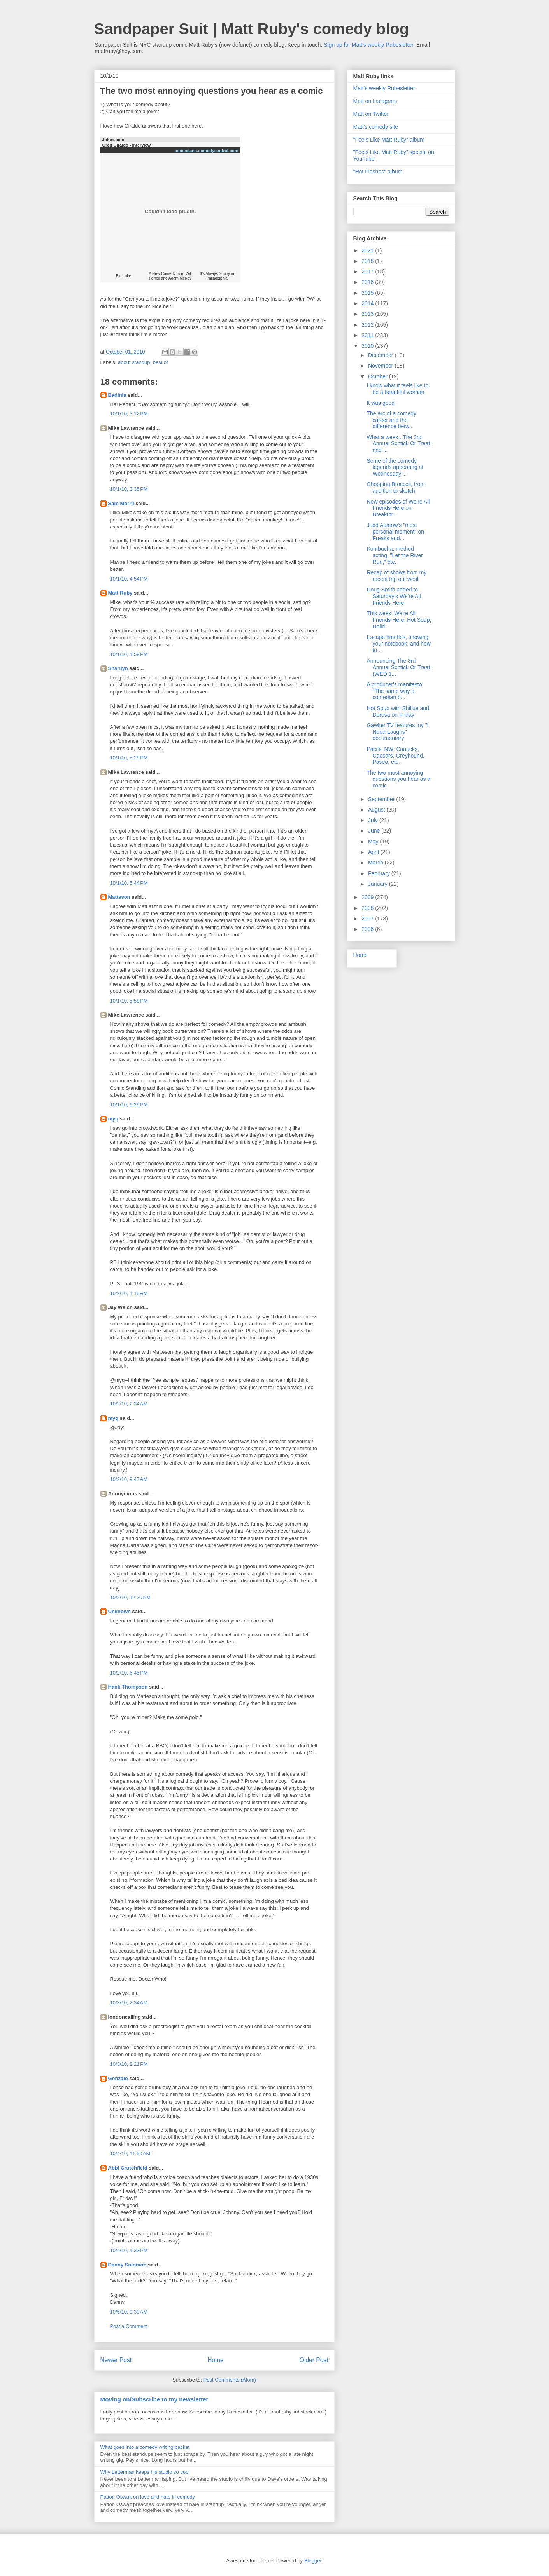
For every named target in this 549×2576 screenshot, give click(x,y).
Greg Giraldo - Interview (126, 145)
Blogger (312, 2561)
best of (160, 362)
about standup (134, 362)
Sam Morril (121, 503)
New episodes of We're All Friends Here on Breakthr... (398, 508)
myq (113, 1119)
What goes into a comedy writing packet (145, 2447)
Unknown (119, 1611)
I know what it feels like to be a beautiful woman (397, 388)
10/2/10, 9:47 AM (129, 1479)
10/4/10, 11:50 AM (130, 2153)
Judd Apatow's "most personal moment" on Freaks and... (395, 531)
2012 (368, 325)
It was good (381, 403)
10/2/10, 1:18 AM (129, 1293)
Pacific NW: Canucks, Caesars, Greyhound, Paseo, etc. (395, 755)
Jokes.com (113, 139)
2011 (368, 335)
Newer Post (116, 2360)
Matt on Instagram (375, 101)
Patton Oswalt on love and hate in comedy (147, 2497)
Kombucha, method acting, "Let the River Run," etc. (395, 555)
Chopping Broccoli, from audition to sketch (395, 487)
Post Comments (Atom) (229, 2380)
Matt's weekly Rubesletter (384, 88)
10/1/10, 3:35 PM (129, 489)
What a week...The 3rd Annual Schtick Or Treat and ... (398, 443)
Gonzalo (118, 2078)
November (381, 365)
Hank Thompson (128, 1687)
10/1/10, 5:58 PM (129, 1001)
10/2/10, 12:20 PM (130, 1597)
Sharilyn (118, 668)
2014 (368, 303)
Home (215, 2360)
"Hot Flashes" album (378, 171)
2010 (368, 346)
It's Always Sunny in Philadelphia (217, 275)
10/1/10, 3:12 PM (129, 413)
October (378, 376)
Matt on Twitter (371, 114)
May (374, 841)
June (374, 831)
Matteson (119, 897)
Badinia (117, 395)
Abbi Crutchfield (127, 2168)
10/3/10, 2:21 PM (129, 2064)
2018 (368, 261)
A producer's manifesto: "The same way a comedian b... (395, 691)
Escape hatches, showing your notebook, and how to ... (398, 643)
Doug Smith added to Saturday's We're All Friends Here (394, 596)
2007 (368, 918)
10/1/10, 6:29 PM (129, 1105)
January (378, 884)
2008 (368, 908)
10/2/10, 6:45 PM (129, 1673)
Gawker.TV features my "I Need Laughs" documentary (397, 732)
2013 (368, 314)
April (374, 852)
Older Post (314, 2360)
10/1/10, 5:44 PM (129, 883)
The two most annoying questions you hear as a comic (398, 779)
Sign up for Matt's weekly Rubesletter (368, 45)
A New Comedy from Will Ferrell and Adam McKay (170, 275)
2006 (368, 929)
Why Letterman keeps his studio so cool (145, 2472)
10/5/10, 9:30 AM (129, 2312)
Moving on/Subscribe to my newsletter (154, 2399)
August (377, 810)
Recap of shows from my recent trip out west (396, 575)
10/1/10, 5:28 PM (129, 758)
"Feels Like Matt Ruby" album (388, 139)
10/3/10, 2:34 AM (129, 2003)
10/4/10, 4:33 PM (129, 2250)
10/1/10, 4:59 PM (129, 654)
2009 (368, 897)
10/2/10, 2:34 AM (129, 1404)
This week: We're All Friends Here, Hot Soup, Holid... (399, 620)
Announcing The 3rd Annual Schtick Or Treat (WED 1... (398, 667)
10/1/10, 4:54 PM (129, 579)
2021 (368, 250)
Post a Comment (129, 2326)
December (381, 355)
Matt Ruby (120, 593)
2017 (368, 271)
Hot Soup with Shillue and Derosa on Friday (398, 711)
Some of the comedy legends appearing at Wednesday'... (395, 467)
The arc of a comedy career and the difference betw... (391, 420)
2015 (368, 293)
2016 (368, 282)
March (376, 862)
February (379, 873)
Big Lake (123, 276)
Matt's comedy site (375, 127)
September (382, 799)
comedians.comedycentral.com (207, 150)
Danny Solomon (127, 2265)
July (373, 820)
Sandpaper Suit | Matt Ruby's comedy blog (251, 28)
